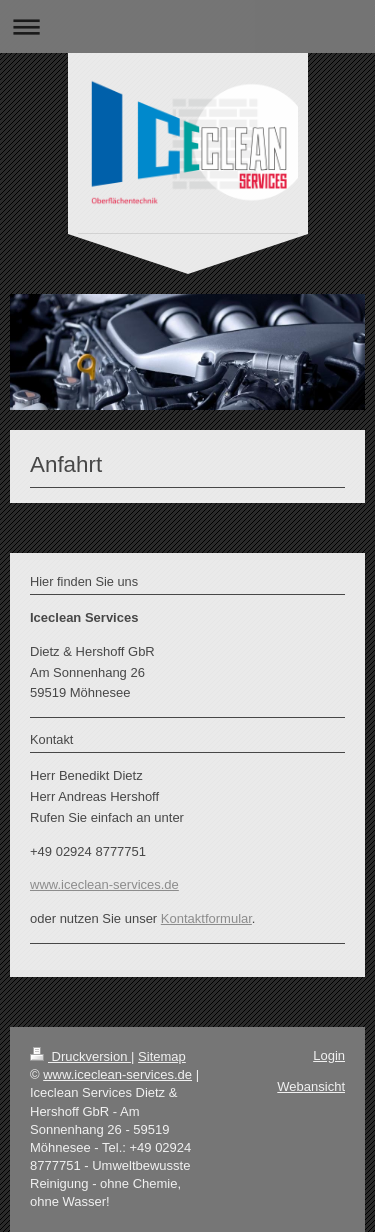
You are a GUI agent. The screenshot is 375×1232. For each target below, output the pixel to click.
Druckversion (80, 1056)
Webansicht (311, 1086)
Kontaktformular (206, 918)
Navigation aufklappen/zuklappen (187, 26)
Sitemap (162, 1056)
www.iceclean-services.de (104, 884)
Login (329, 1055)
